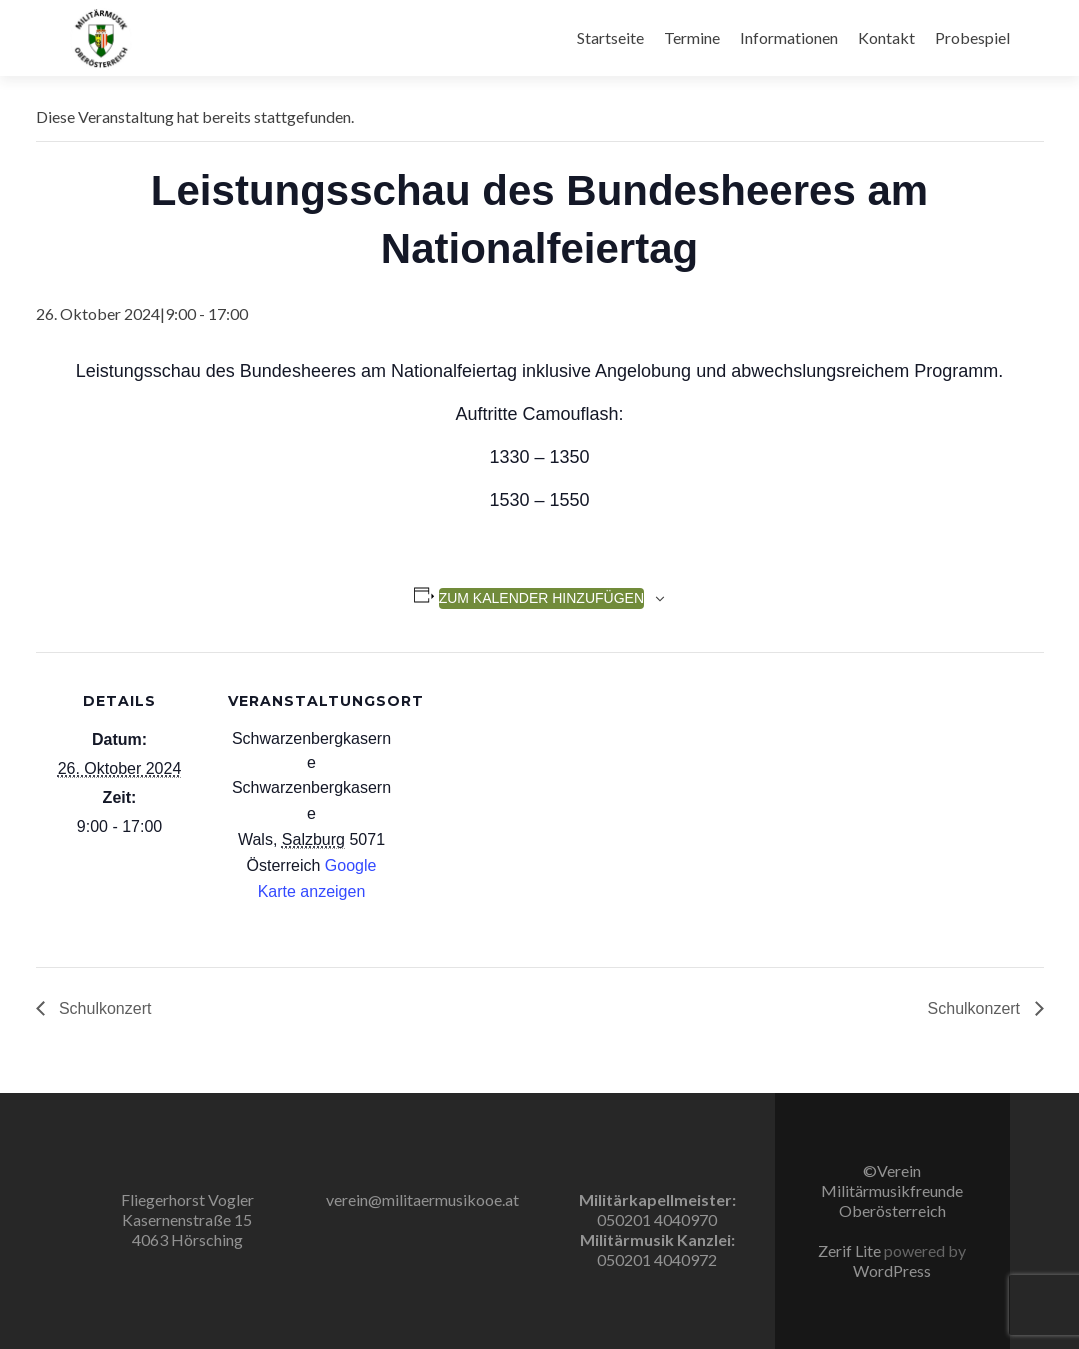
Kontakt (886, 37)
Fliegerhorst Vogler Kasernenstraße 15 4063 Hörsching (187, 1219)
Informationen (789, 37)
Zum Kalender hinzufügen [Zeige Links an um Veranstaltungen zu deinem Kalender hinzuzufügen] (541, 598)
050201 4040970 (657, 1219)
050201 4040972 (657, 1259)
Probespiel (972, 37)
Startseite (610, 37)
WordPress (892, 1270)
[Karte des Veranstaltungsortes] (525, 790)
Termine (692, 37)
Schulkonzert (103, 1008)
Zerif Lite (851, 1250)
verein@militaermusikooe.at (422, 1199)
